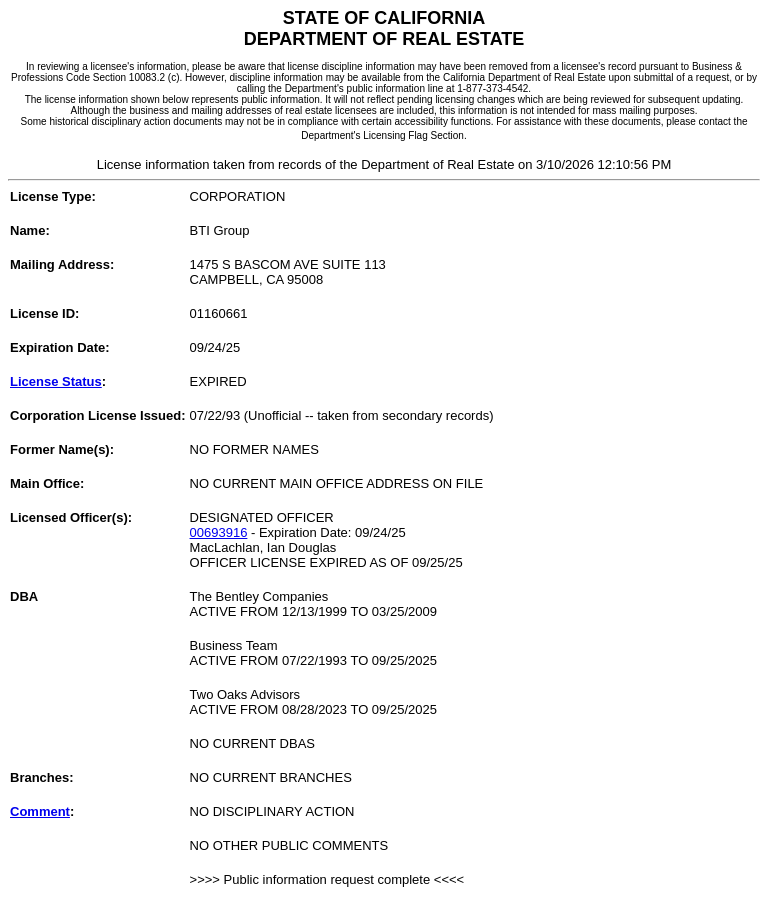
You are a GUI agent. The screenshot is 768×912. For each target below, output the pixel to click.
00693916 (219, 532)
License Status (56, 381)
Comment (40, 811)
